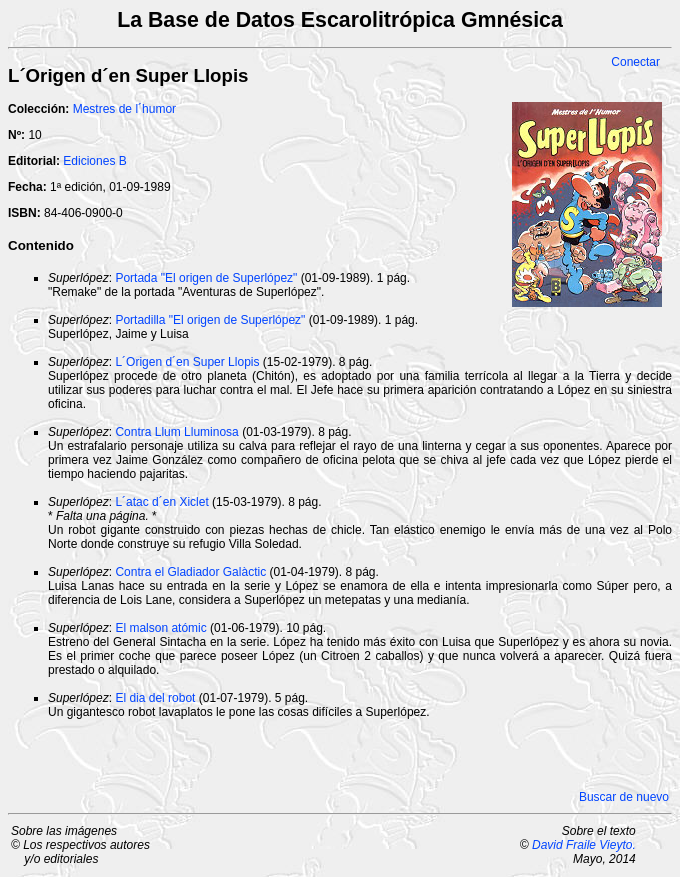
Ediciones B (94, 161)
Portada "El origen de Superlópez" (206, 278)
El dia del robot (155, 698)
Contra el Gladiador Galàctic (190, 572)
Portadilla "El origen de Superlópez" (210, 320)
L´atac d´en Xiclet (161, 502)
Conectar (635, 62)
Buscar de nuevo (624, 797)
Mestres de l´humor (124, 109)
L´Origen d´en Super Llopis (187, 362)
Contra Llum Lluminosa (176, 432)
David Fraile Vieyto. (584, 845)
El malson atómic (160, 628)
